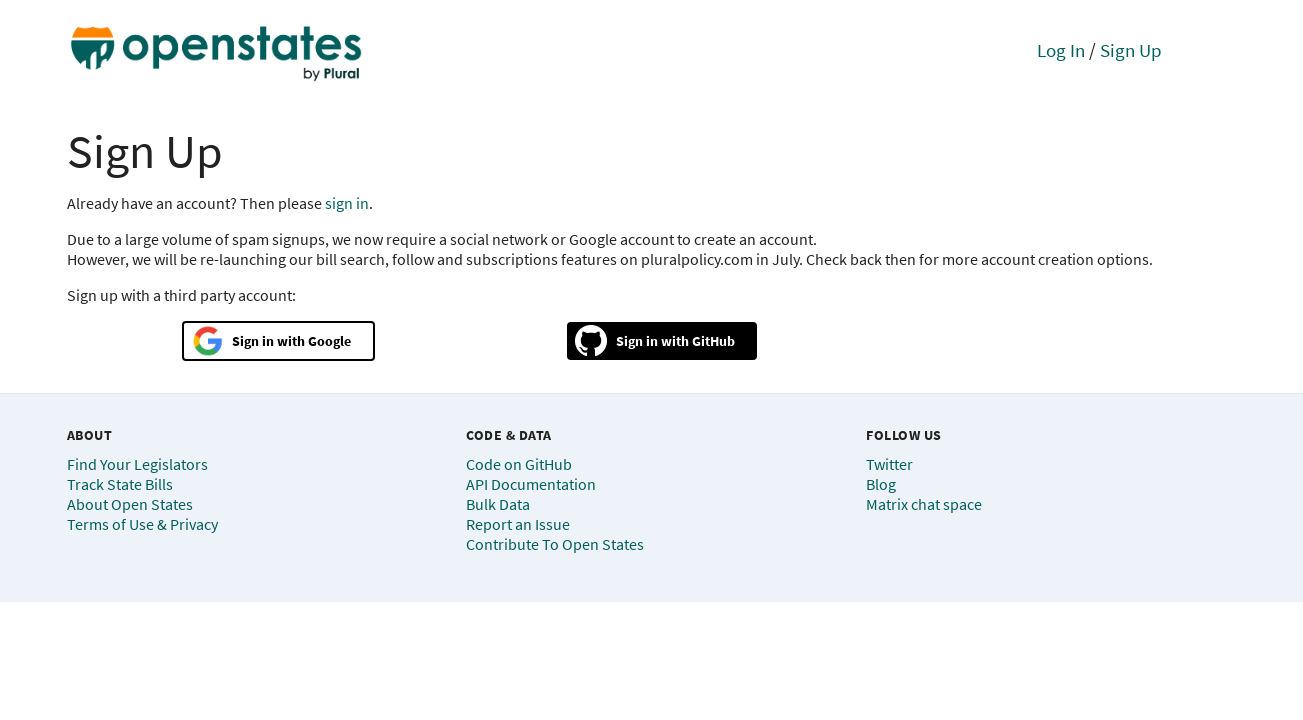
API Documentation (531, 484)
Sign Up (1131, 50)
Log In (1061, 50)
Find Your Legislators (137, 464)
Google (329, 341)
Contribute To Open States (555, 544)
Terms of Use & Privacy (142, 524)
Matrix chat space (924, 504)
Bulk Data (498, 504)
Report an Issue (518, 524)
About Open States (130, 504)
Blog (881, 484)
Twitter (889, 464)
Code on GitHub (519, 464)
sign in (347, 203)
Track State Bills (120, 484)
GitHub (713, 341)
